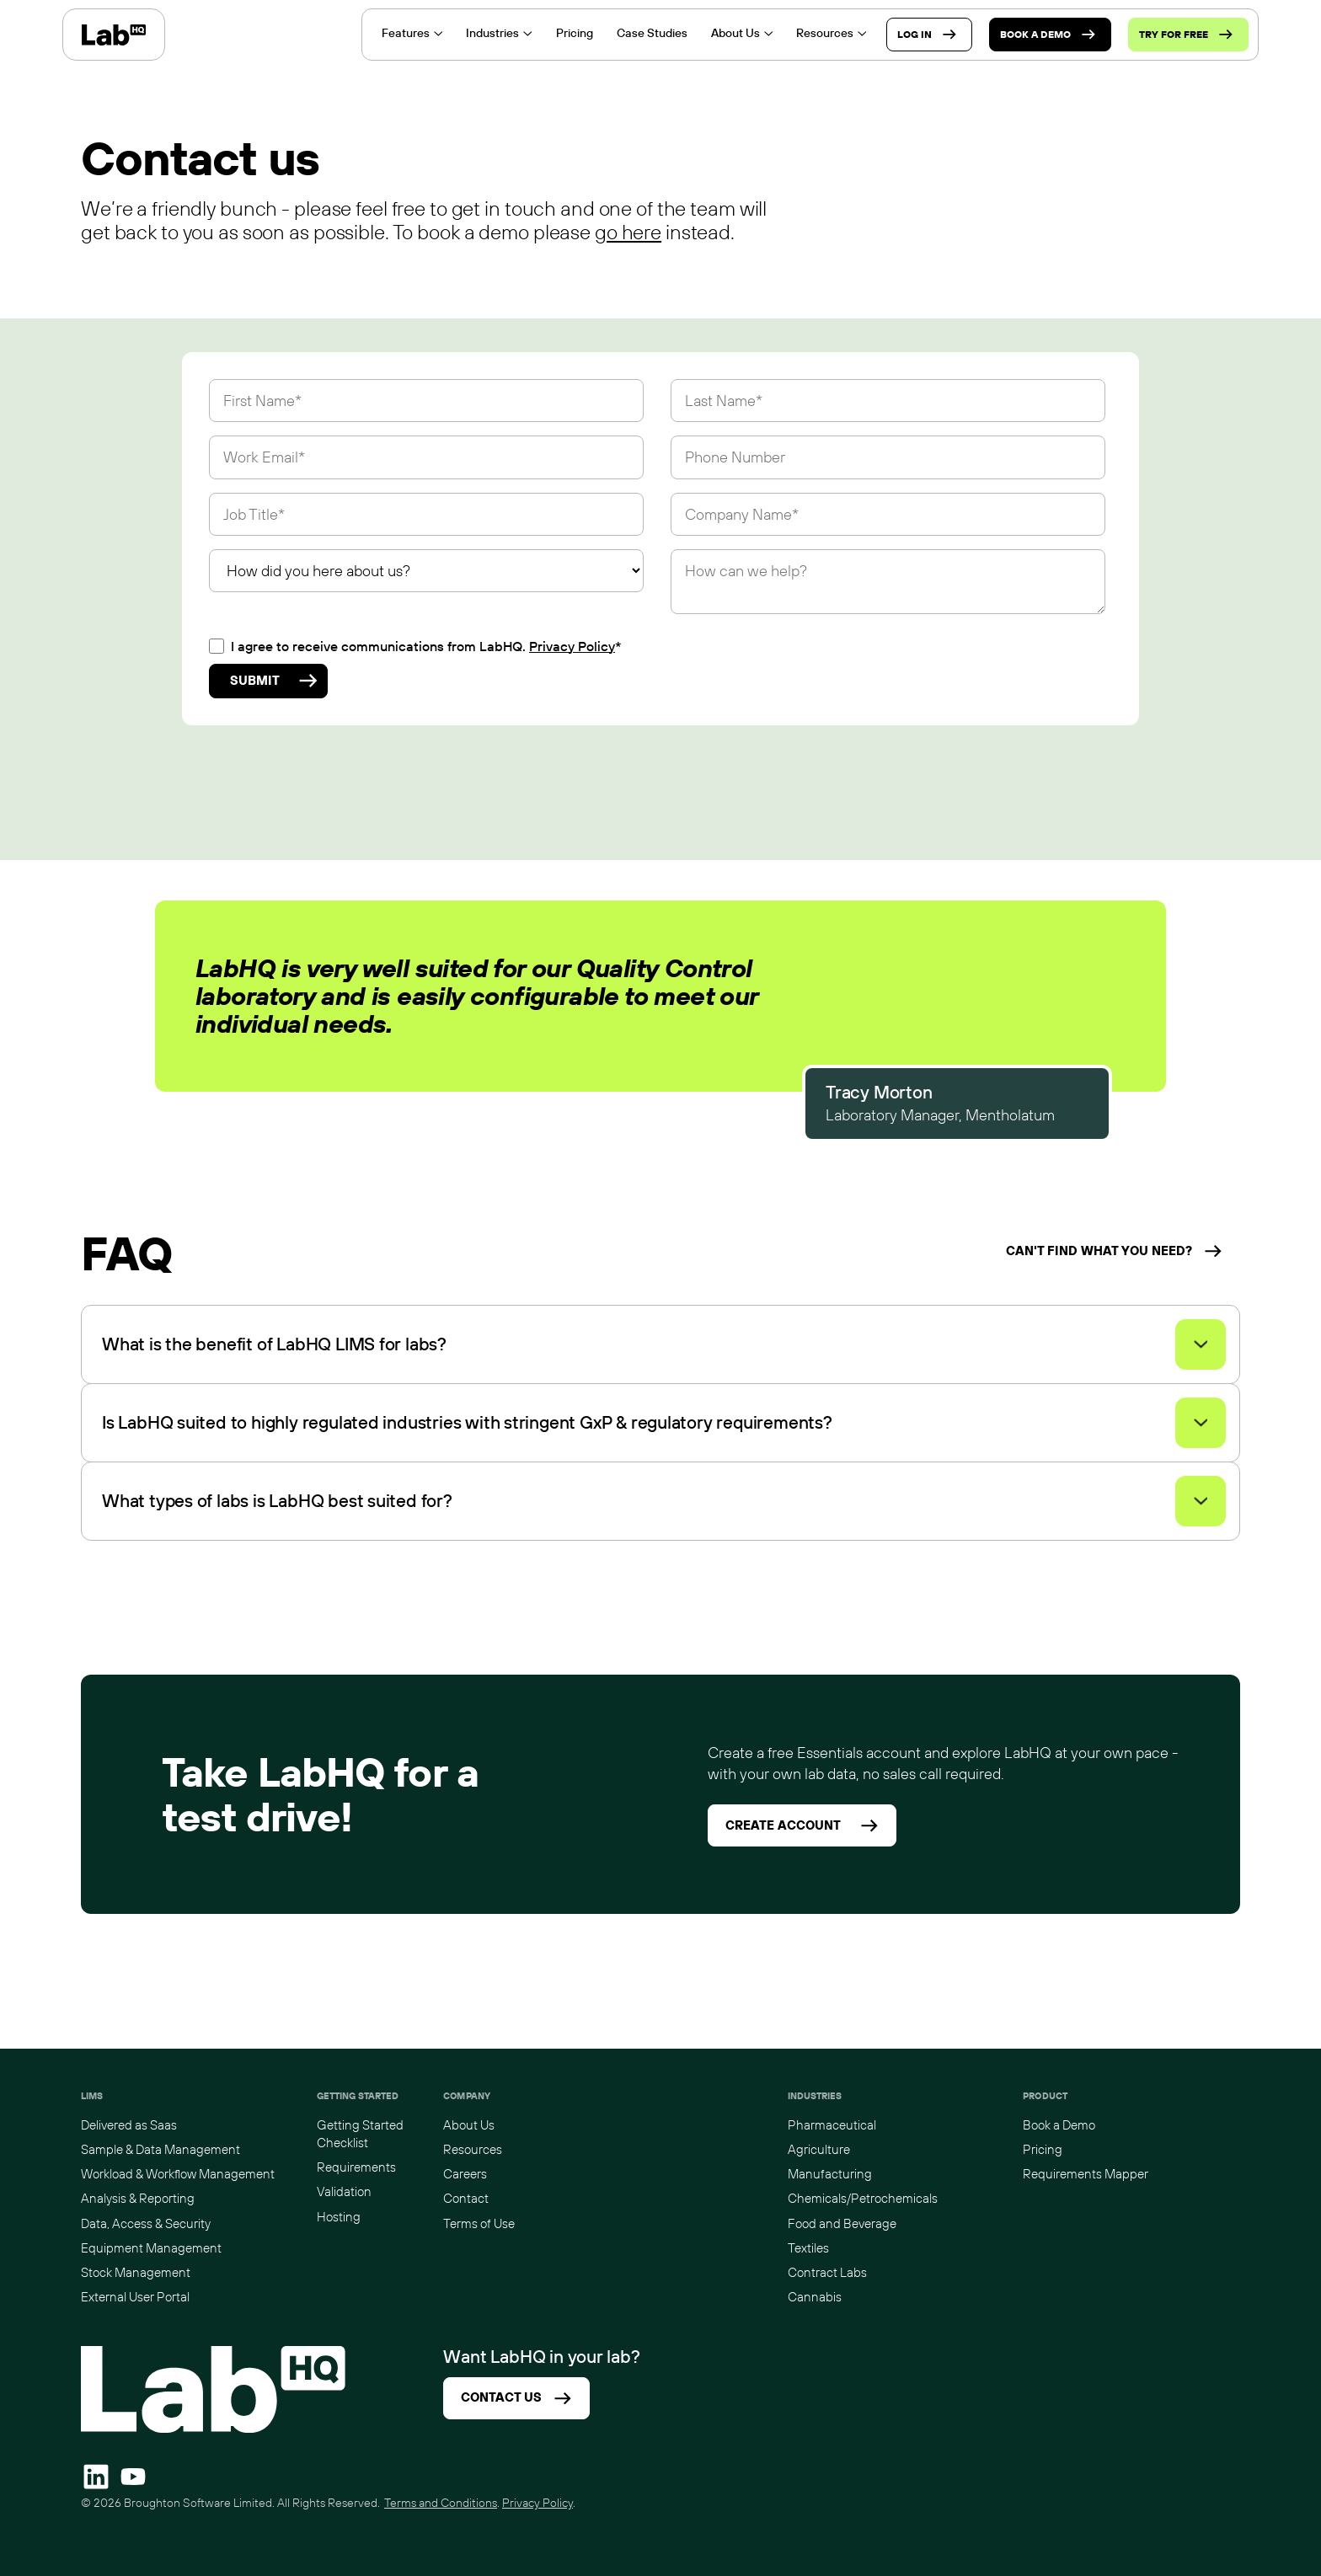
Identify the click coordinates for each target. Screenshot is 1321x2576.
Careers (465, 2174)
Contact (466, 2198)
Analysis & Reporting (138, 2198)
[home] (113, 34)
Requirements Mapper (1085, 2174)
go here (628, 231)
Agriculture (819, 2149)
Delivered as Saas (129, 2125)
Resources (472, 2149)
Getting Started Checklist (360, 2134)
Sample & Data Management (160, 2149)
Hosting (339, 2217)
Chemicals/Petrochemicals (863, 2198)
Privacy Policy (572, 646)
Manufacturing (830, 2174)
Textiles (808, 2248)
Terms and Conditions (440, 2502)
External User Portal (135, 2297)
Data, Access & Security (146, 2223)
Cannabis (815, 2297)
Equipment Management (151, 2248)
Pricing (1042, 2149)
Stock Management (135, 2272)
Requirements (356, 2167)
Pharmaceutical (832, 2125)
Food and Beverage (842, 2223)
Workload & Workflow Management (178, 2174)
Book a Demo (1059, 2125)
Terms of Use (479, 2223)
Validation (344, 2191)
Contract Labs (827, 2272)
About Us (469, 2125)
